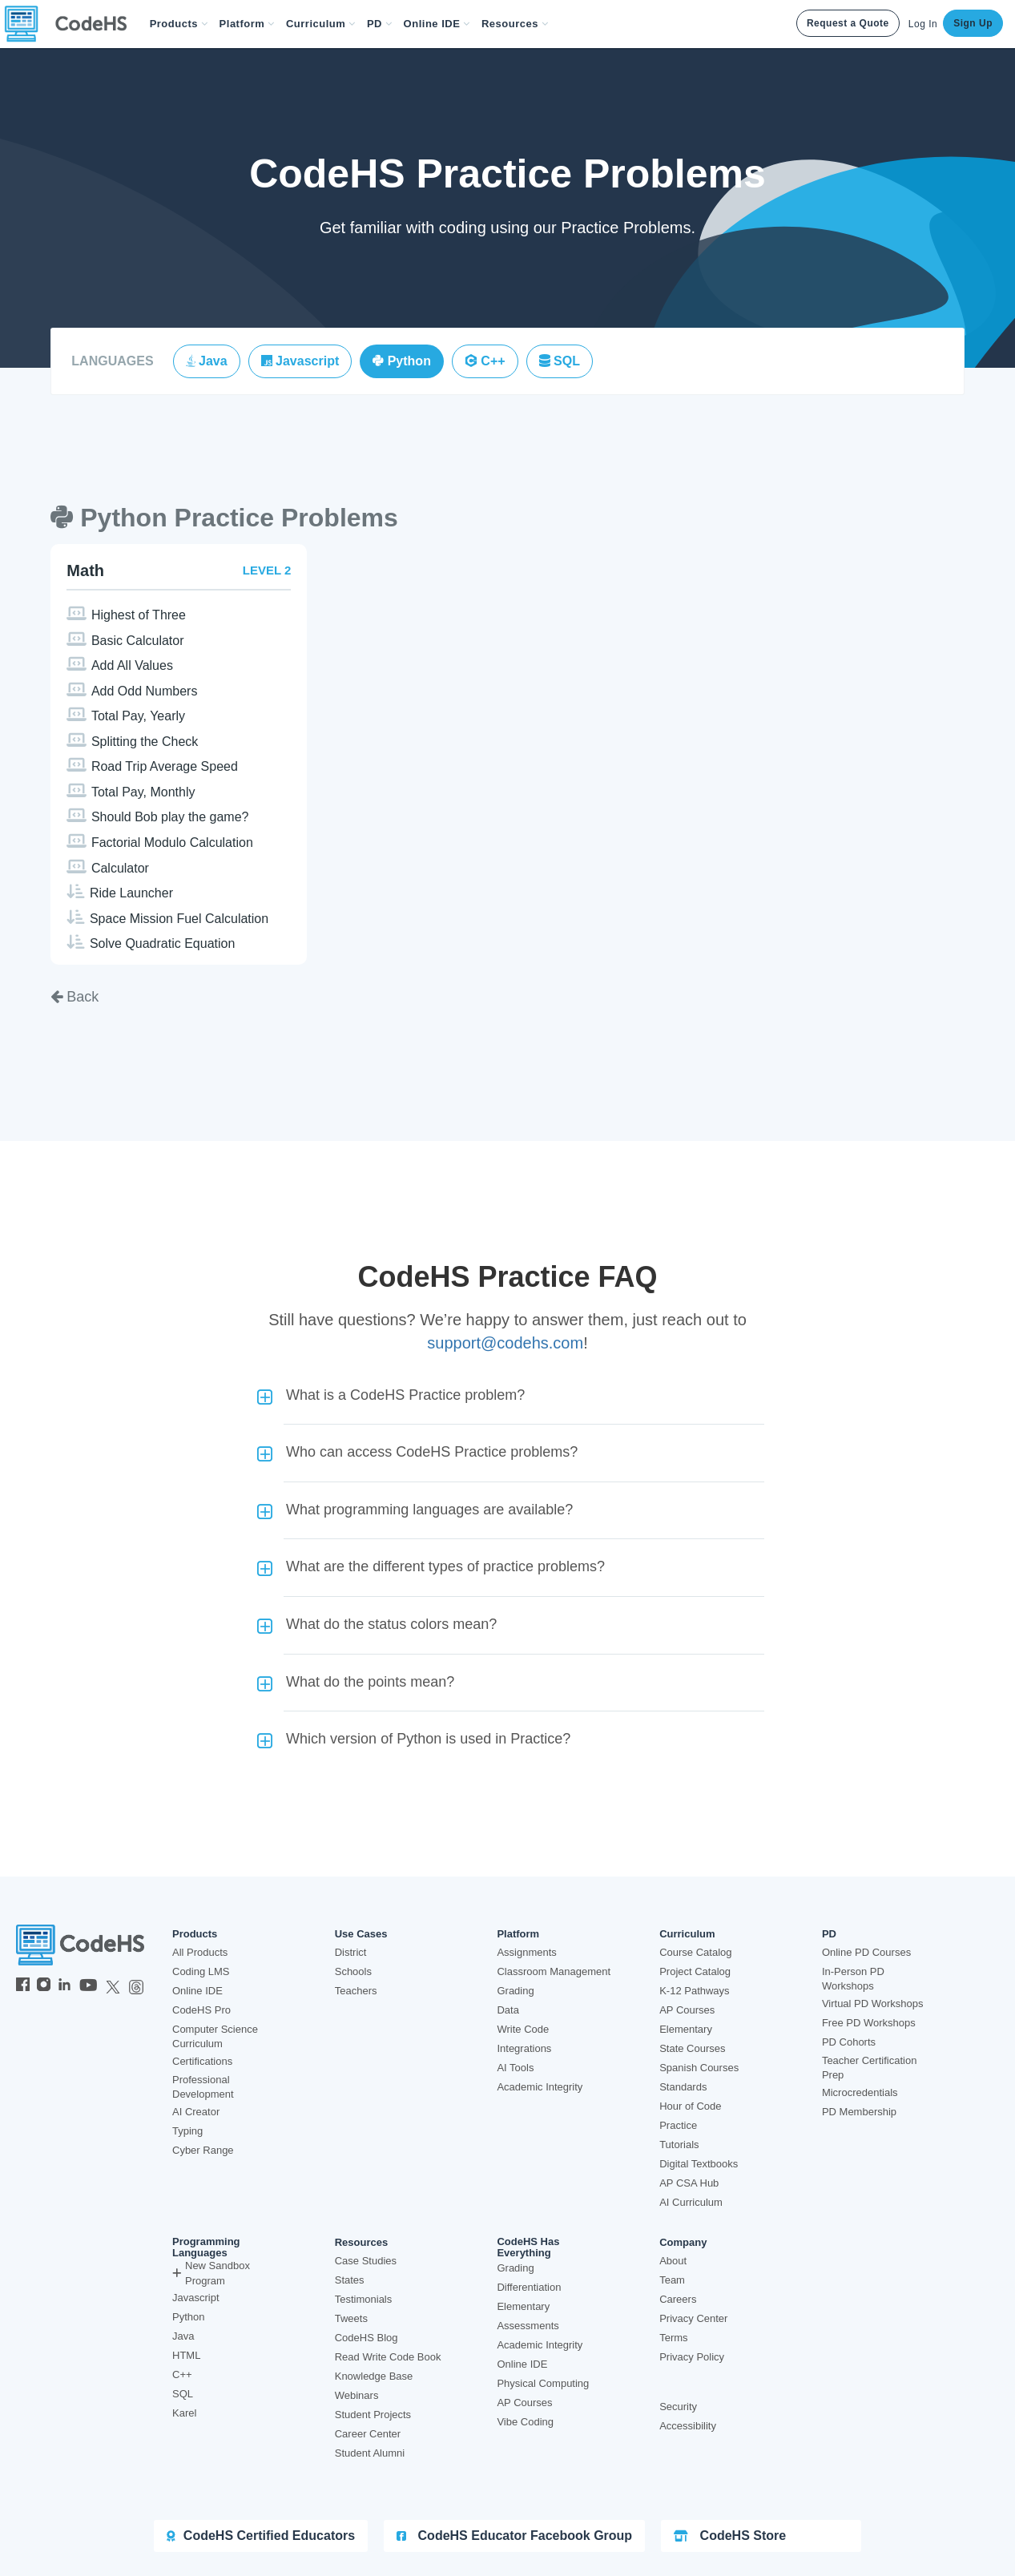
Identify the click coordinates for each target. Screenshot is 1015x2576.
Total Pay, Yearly (138, 716)
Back (74, 997)
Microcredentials (860, 2092)
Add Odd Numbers (144, 691)
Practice (678, 2125)
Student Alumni (370, 2453)
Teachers (356, 1991)
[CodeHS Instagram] (43, 1986)
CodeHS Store (730, 2535)
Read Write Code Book (388, 2357)
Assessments (527, 2326)
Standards (683, 2087)
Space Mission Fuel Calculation (179, 918)
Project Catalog (695, 1971)
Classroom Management (553, 1971)
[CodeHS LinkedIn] (64, 1986)
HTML (186, 2355)
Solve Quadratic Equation (162, 943)
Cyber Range (203, 2150)
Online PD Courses (866, 1952)
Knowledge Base (374, 2376)
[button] (179, 24)
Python (188, 2317)
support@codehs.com (505, 1343)
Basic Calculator (137, 640)
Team (672, 2280)
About (673, 2261)
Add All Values (132, 665)
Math (85, 570)
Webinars (357, 2395)
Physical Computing (543, 2383)
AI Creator (196, 2112)
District (351, 1952)
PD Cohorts (849, 2042)
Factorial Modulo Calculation (172, 842)
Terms (673, 2338)
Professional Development (203, 2087)
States (350, 2280)
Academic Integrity (539, 2087)
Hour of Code (690, 2106)
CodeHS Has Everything (528, 2247)
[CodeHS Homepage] (72, 24)
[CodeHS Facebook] (23, 1986)
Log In (922, 24)
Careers (677, 2299)
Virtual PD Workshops (873, 2004)
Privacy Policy (691, 2357)
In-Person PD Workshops (853, 1979)
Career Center (368, 2434)
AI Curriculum (691, 2202)
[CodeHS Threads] (136, 1986)
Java (183, 2336)
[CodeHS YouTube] (88, 1986)
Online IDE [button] (437, 24)
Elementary (685, 2029)
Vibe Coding (525, 2422)
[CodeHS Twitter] (113, 1986)
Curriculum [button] (321, 24)
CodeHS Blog (366, 2338)
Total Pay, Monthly (143, 792)
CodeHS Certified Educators (261, 2535)
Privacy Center (693, 2318)
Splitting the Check (144, 741)
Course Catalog (695, 1952)
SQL (182, 2394)
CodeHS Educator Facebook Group (514, 2535)
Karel (184, 2413)
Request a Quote (848, 23)
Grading (515, 1991)
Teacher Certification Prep (869, 2068)
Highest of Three (138, 615)
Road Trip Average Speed (164, 766)
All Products (200, 1952)
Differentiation (529, 2287)
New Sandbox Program (211, 2273)
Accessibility (687, 2426)
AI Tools (515, 2068)
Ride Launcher (131, 893)
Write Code (523, 2029)
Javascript (196, 2298)
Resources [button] (515, 24)
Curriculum (687, 1934)
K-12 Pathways (694, 1991)
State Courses (692, 2048)
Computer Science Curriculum (215, 2036)
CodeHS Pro (201, 2010)
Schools (353, 1971)
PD (829, 1934)
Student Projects (373, 2415)
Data (507, 2010)
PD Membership (859, 2112)
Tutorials (679, 2145)
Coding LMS (201, 1971)
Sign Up (973, 23)
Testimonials (364, 2299)
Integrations (524, 2048)
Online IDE (197, 1991)
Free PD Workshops (869, 2023)
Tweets (351, 2318)
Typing (187, 2131)
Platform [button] (247, 24)
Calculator (120, 868)
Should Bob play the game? (170, 817)
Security (678, 2407)
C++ (182, 2374)
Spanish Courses (699, 2068)
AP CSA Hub (689, 2183)
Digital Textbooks (698, 2164)
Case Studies (366, 2261)
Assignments (526, 1952)
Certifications (202, 2061)
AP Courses (687, 2010)
